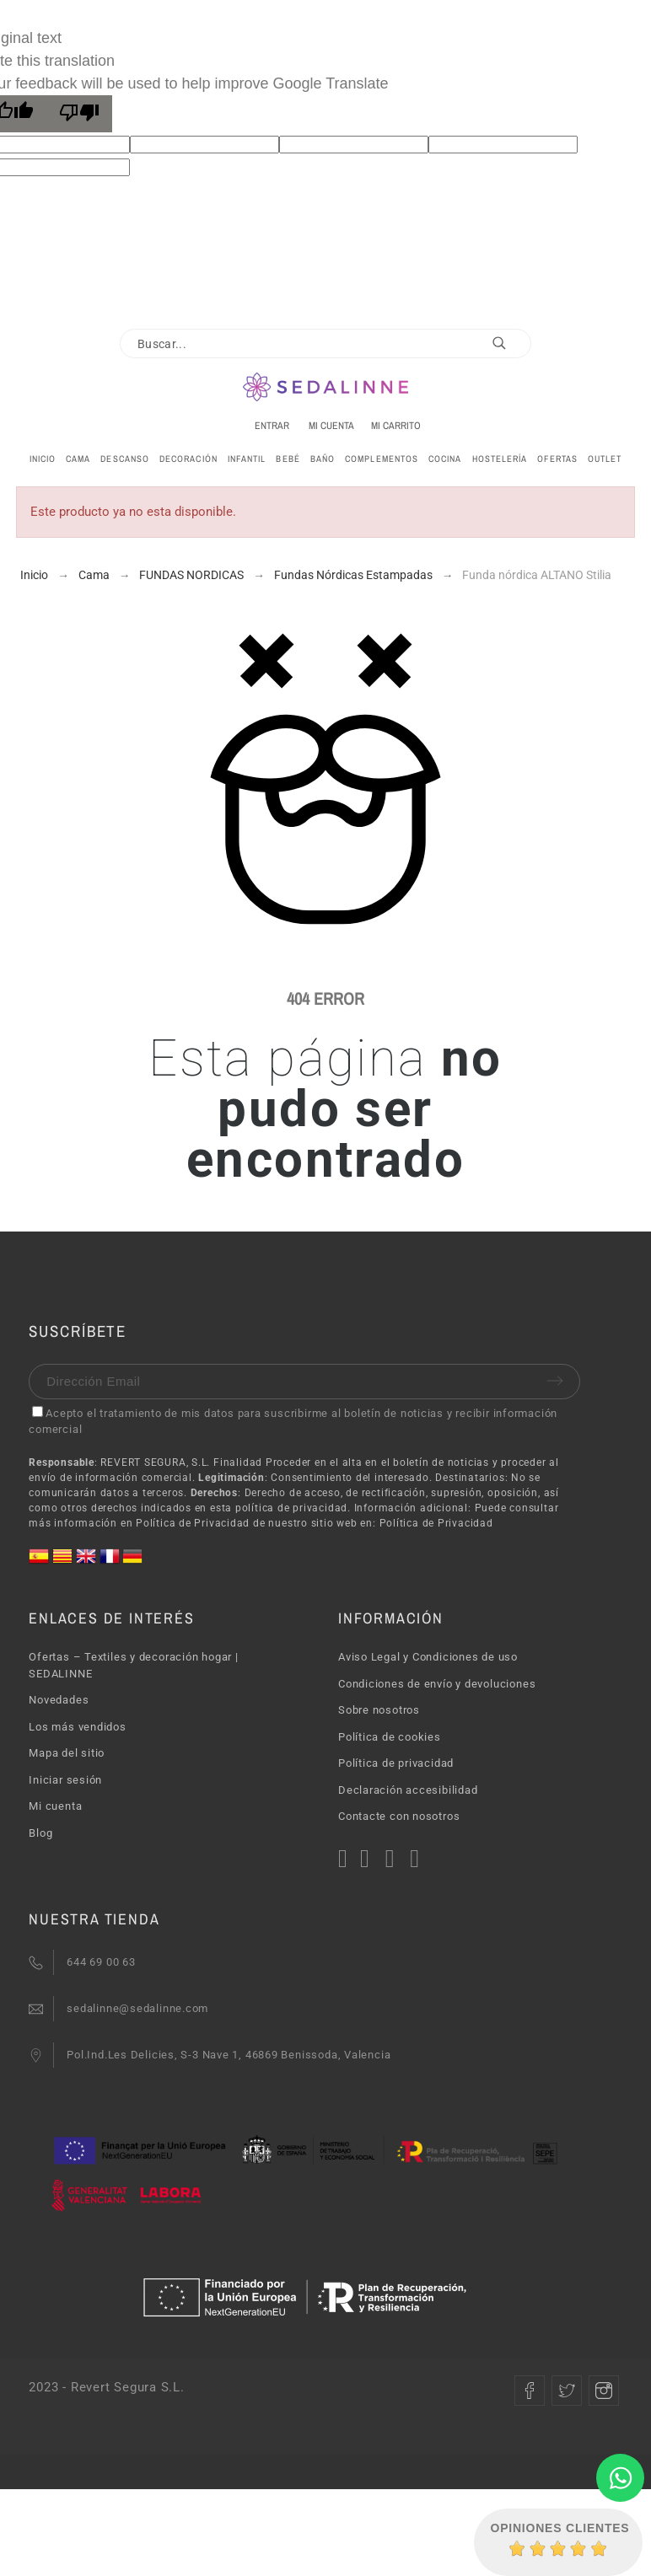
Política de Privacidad (436, 1523)
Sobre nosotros (379, 1710)
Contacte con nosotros (399, 1816)
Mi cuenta (55, 1806)
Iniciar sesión (65, 1780)
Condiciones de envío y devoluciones (436, 1683)
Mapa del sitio (67, 1753)
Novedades (59, 1699)
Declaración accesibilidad (408, 1790)
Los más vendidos (77, 1726)
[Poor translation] (79, 113)
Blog (40, 1833)
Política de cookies (389, 1737)
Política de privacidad (396, 1763)
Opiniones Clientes (560, 2528)
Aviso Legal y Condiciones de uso (428, 1656)
